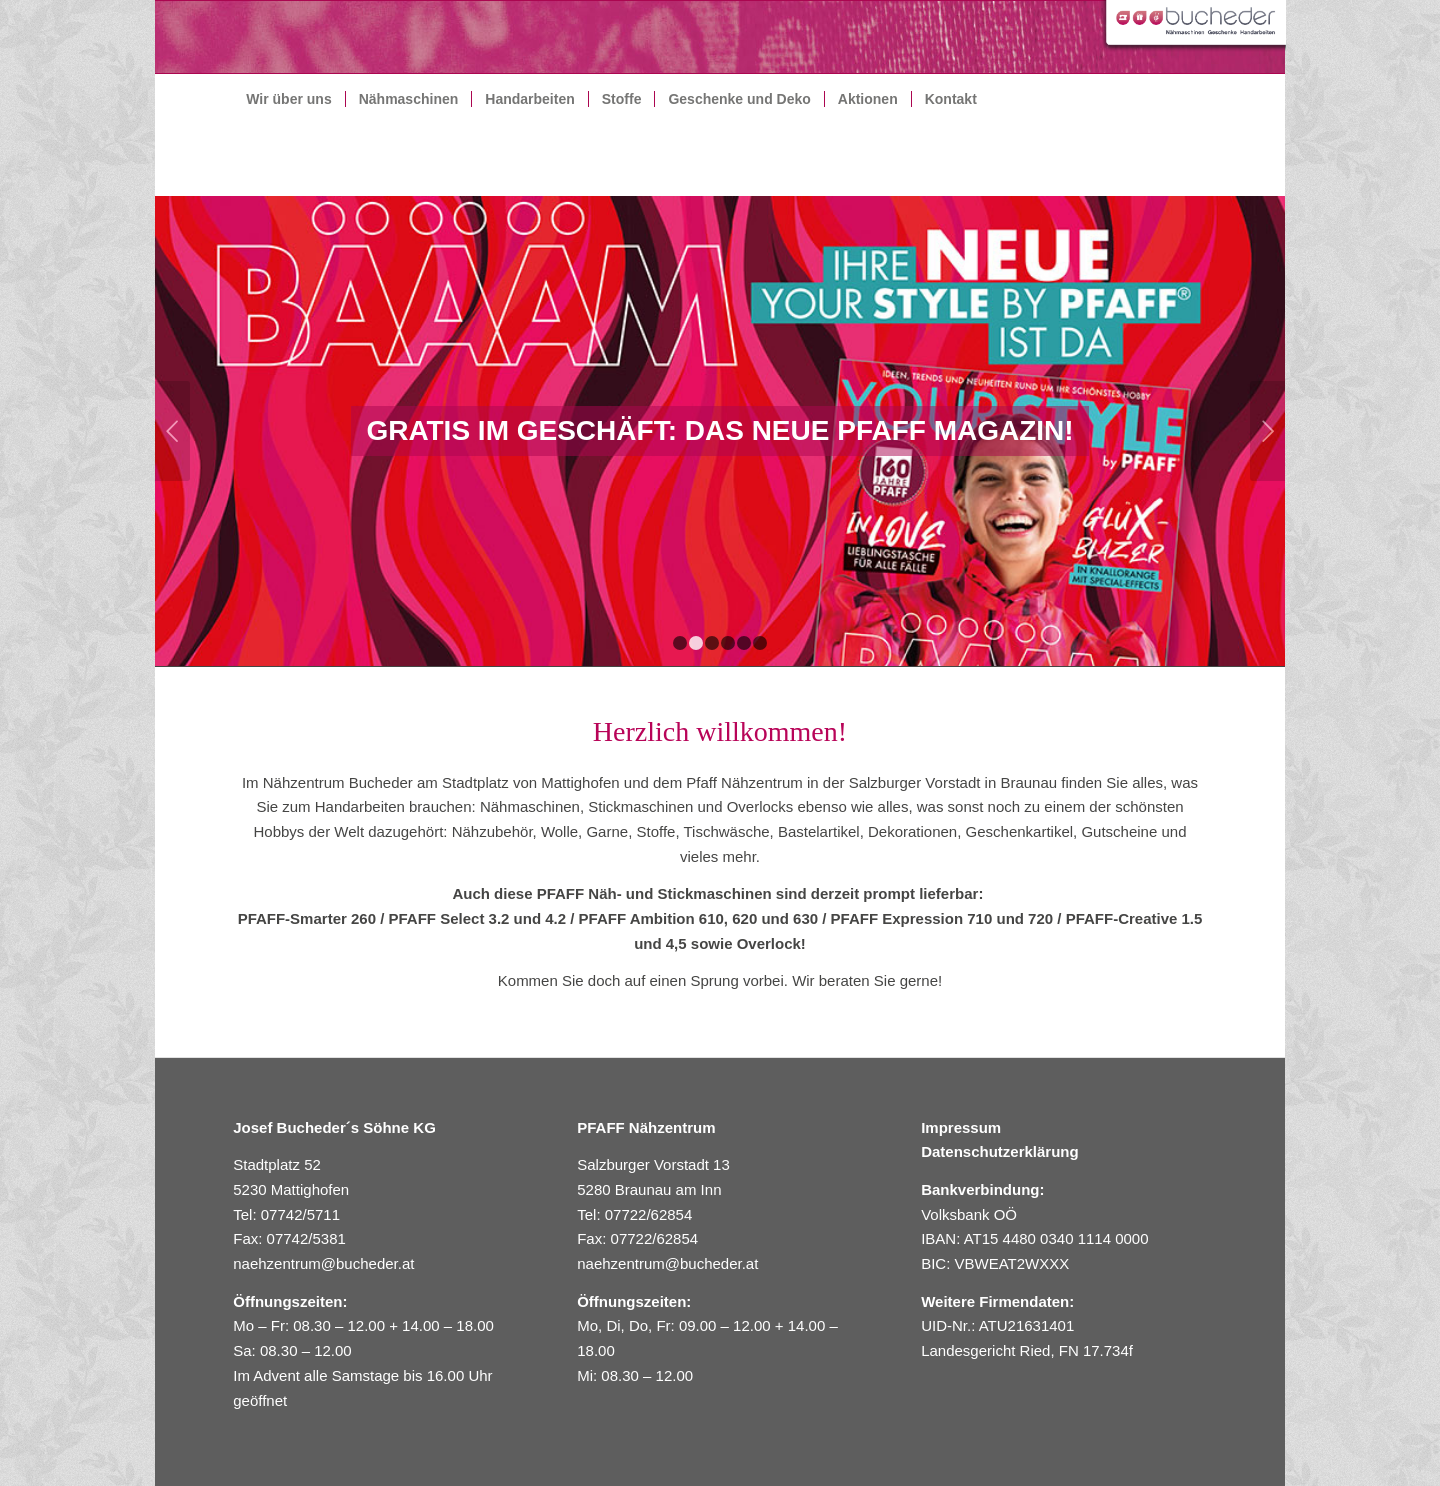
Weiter (1267, 431)
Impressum (961, 1127)
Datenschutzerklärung (1000, 1151)
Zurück (172, 431)
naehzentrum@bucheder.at (325, 1263)
